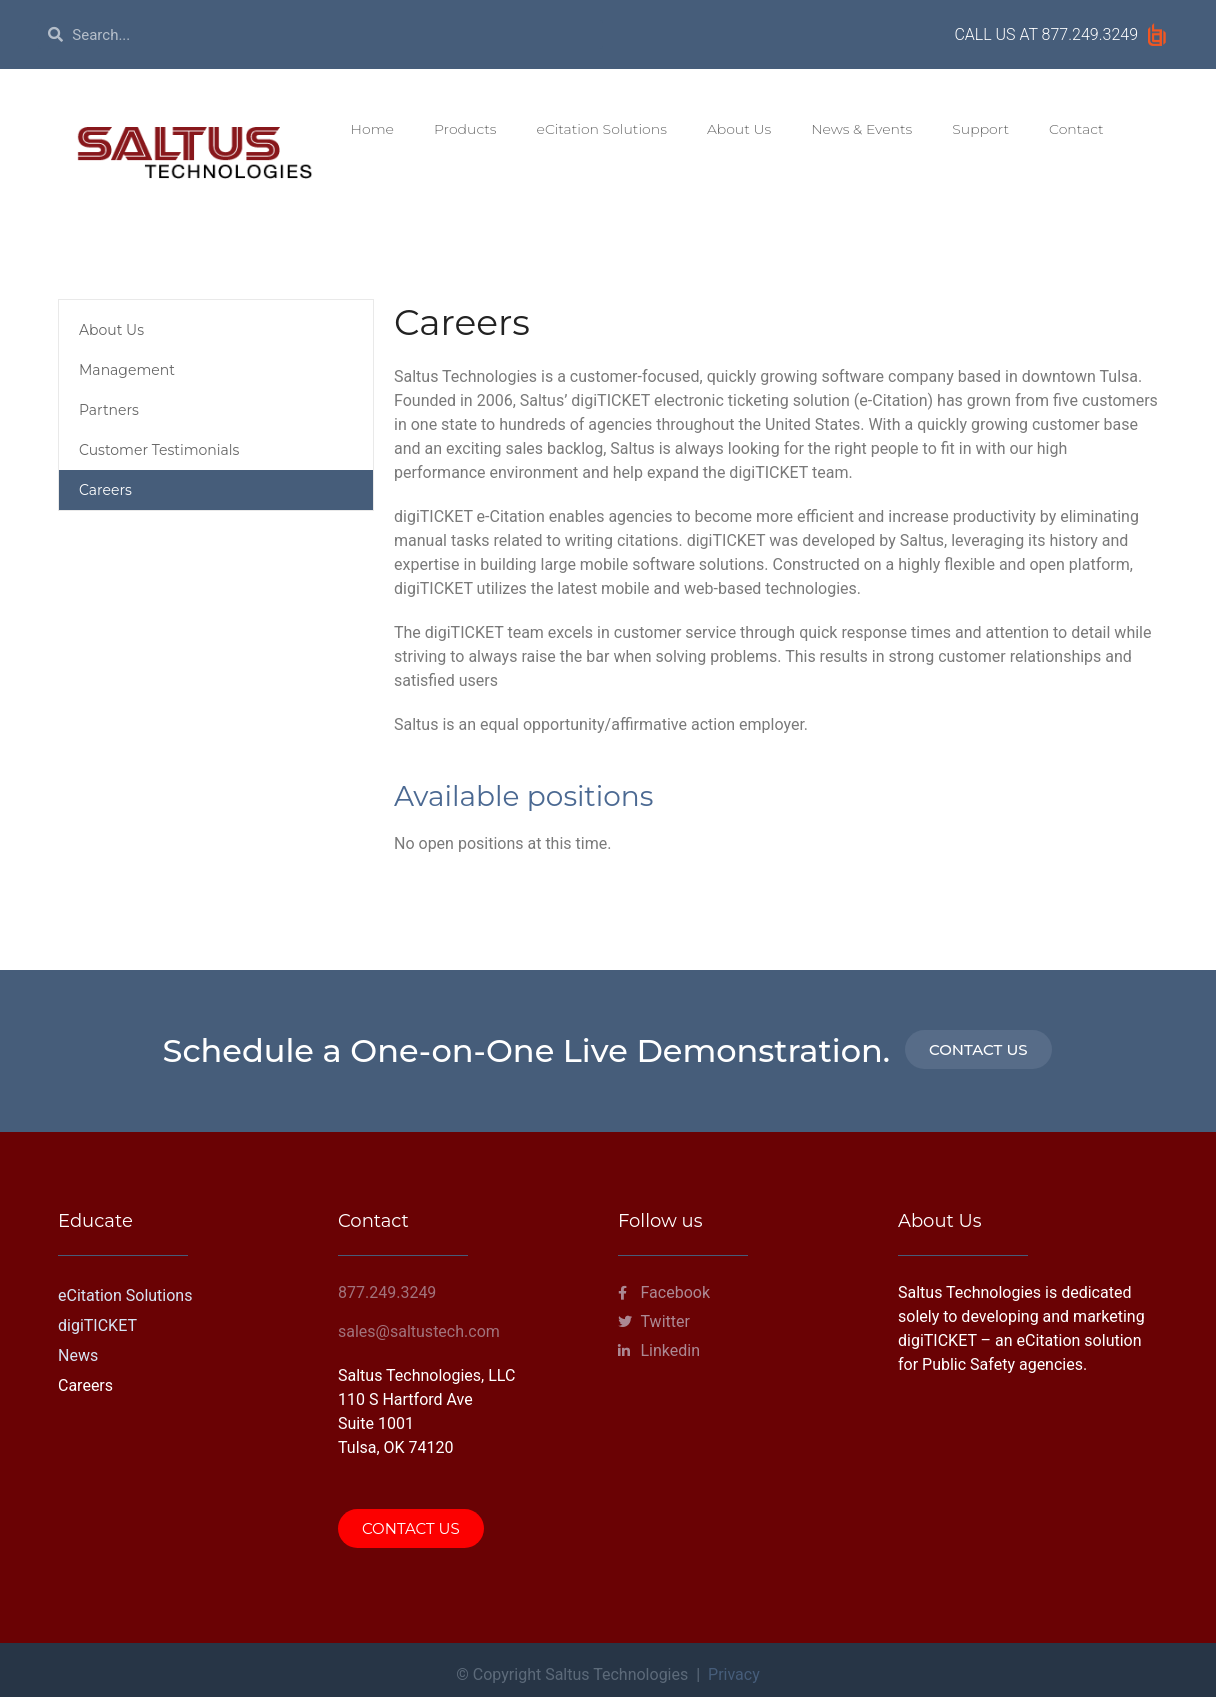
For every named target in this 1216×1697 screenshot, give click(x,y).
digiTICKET (97, 1325)
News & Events (861, 129)
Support (980, 129)
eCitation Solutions (602, 129)
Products (465, 129)
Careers (105, 490)
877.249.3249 (1090, 34)
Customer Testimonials (159, 450)
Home (372, 129)
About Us (739, 129)
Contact (1076, 129)
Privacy (734, 1674)
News (78, 1355)
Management (127, 370)
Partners (109, 410)
